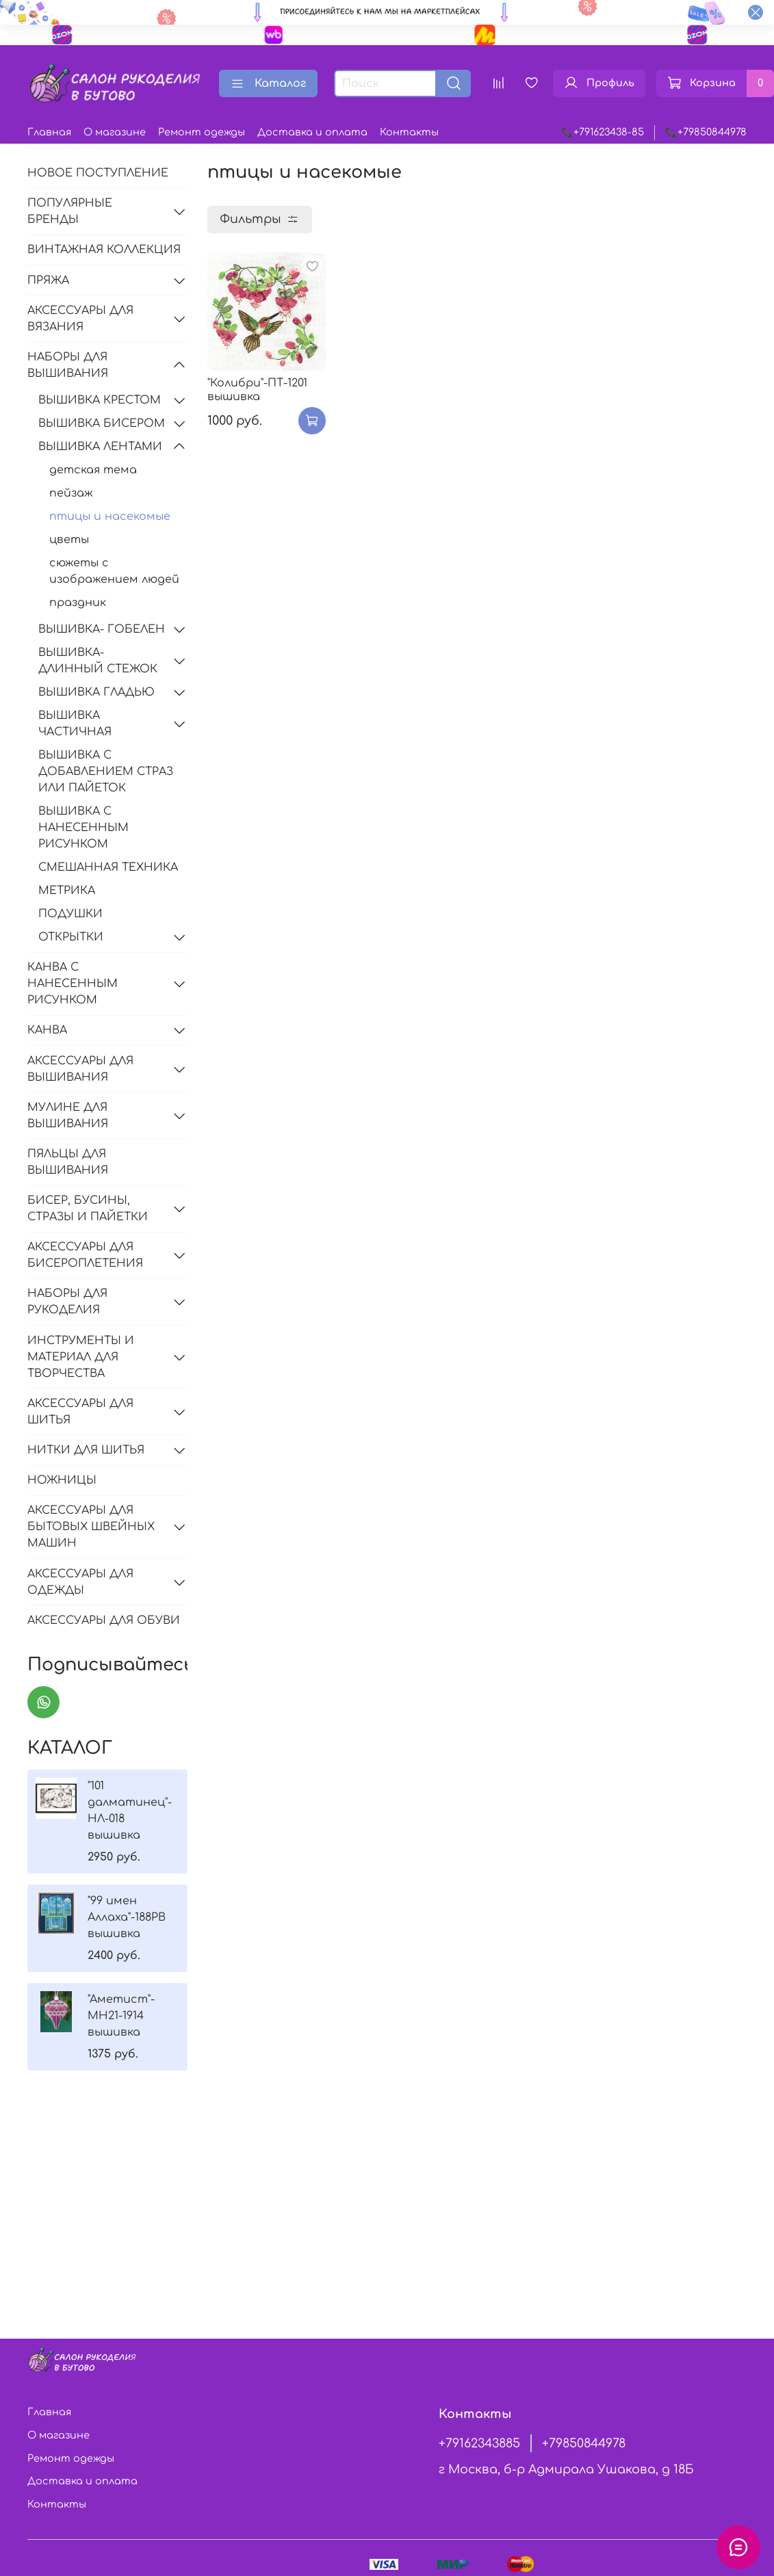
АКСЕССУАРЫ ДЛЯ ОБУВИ (103, 1620)
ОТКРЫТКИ (70, 937)
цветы (69, 540)
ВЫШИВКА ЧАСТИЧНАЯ (75, 723)
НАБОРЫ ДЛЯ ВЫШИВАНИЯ (67, 365)
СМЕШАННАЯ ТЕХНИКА (108, 867)
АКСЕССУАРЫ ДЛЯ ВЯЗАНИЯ (80, 318)
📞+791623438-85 (602, 132)
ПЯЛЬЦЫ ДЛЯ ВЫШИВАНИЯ (67, 1162)
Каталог (268, 83)
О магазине (114, 132)
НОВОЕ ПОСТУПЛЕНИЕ (97, 173)
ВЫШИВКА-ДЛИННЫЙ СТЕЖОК (97, 660)
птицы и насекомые (109, 516)
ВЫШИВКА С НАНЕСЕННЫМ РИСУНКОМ (83, 827)
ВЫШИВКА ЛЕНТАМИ (100, 447)
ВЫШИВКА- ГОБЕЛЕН (101, 629)
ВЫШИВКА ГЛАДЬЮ (96, 692)
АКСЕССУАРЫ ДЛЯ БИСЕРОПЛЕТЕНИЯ (85, 1255)
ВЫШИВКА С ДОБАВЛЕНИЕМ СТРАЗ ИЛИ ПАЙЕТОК (105, 771)
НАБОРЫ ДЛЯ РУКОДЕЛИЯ (67, 1301)
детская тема (93, 470)
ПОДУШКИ (70, 914)
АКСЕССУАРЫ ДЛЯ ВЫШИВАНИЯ (80, 1069)
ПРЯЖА (48, 280)
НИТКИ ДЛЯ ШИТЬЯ (85, 1450)
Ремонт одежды (201, 132)
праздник (77, 602)
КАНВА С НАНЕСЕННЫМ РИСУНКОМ (72, 983)
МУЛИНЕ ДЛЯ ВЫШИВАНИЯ (67, 1115)
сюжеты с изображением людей (114, 571)
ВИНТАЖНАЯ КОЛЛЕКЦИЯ (104, 250)
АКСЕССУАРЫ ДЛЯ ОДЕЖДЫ (80, 1582)
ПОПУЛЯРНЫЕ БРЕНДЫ (69, 211)
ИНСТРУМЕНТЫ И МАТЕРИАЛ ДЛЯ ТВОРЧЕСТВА (80, 1357)
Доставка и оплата (312, 132)
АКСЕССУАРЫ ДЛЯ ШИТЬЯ (80, 1411)
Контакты (409, 132)
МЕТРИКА (66, 890)
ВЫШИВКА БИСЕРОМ (101, 423)
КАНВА (47, 1030)
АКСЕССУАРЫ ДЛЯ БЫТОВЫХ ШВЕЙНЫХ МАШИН (91, 1526)
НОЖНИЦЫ (61, 1480)
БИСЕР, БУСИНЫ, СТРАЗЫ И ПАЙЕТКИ (87, 1208)
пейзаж (71, 493)
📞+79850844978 (706, 132)
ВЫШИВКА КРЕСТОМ (99, 400)
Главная (49, 132)
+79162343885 (479, 2443)
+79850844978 (583, 2443)
